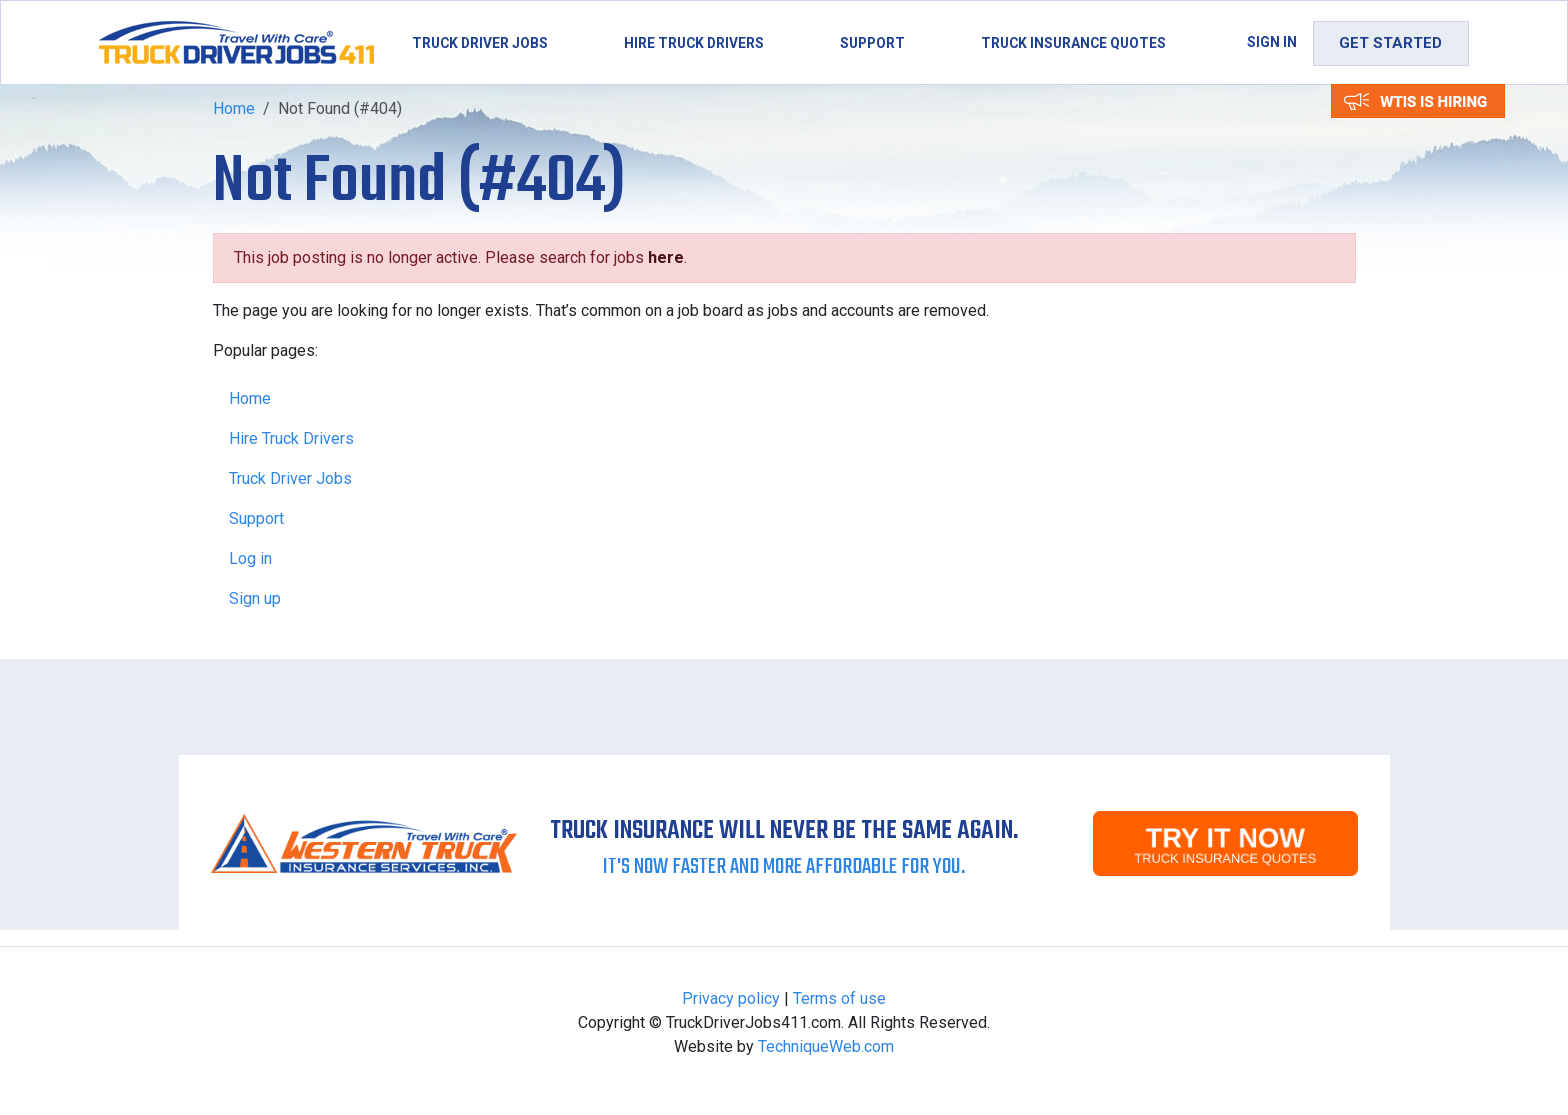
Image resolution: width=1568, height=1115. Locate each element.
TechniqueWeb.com (826, 1046)
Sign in (1272, 42)
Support (872, 43)
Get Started (1390, 43)
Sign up (255, 598)
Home (234, 108)
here (666, 257)
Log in (250, 558)
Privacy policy (731, 998)
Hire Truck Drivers (694, 43)
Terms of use (839, 998)
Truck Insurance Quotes (1073, 43)
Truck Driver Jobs (480, 43)
